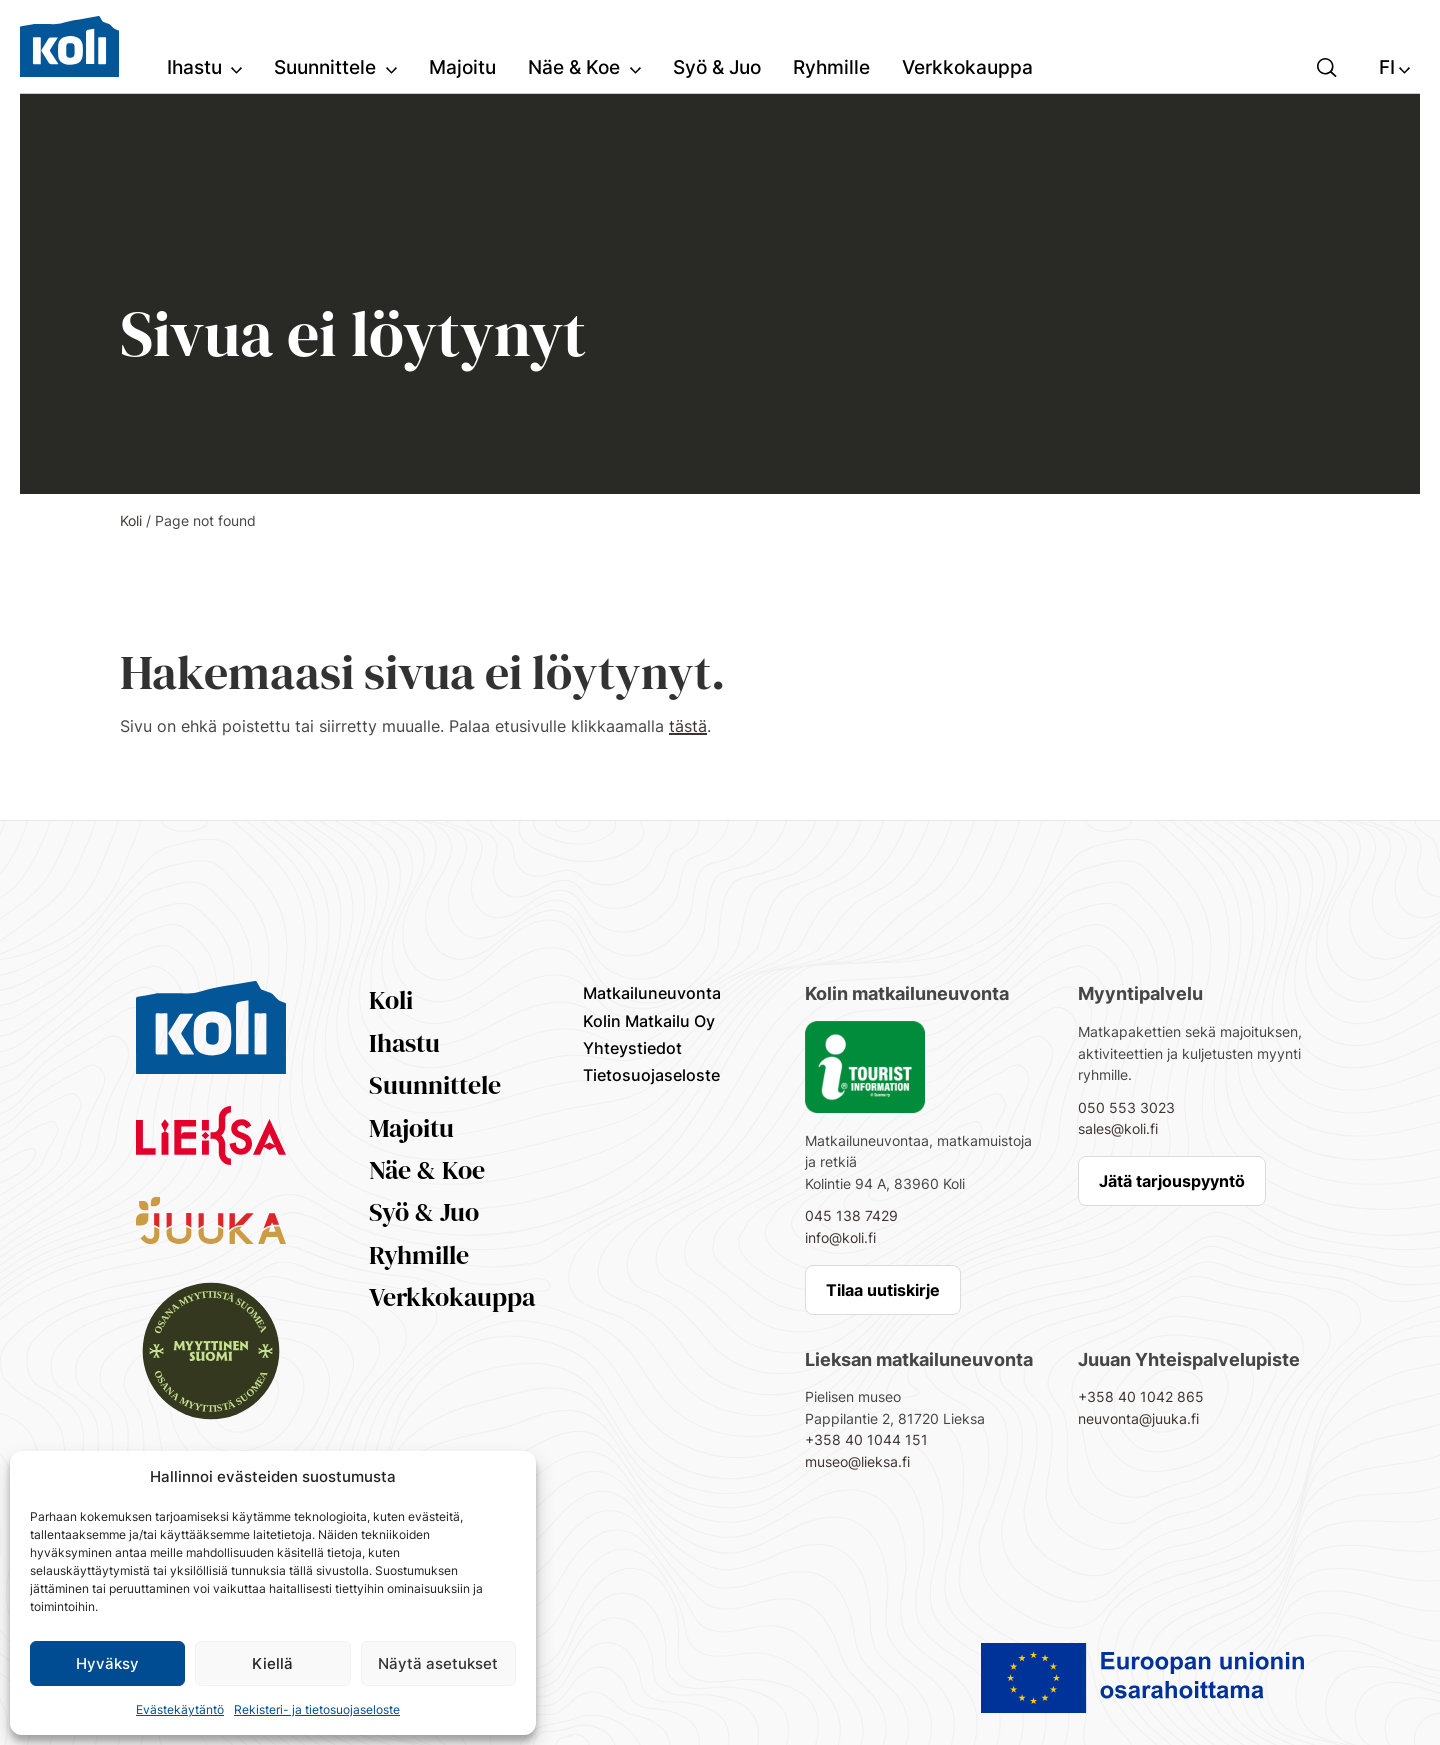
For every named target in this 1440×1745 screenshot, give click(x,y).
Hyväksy (107, 1663)
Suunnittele (435, 1085)
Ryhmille (419, 1255)
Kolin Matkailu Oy (649, 1021)
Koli (131, 520)
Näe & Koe (427, 1170)
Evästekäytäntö (180, 1709)
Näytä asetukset (438, 1663)
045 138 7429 (851, 1215)
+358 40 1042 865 (1141, 1396)
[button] (1327, 66)
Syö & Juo (424, 1212)
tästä (688, 726)
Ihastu (404, 1043)
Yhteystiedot (632, 1048)
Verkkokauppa (452, 1297)
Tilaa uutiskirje (883, 1290)
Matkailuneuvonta (652, 993)
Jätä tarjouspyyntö (1172, 1181)
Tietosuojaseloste (651, 1075)
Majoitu (411, 1128)
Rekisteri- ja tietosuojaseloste (317, 1709)
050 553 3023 (1126, 1107)
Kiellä (272, 1663)
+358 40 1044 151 (866, 1439)
